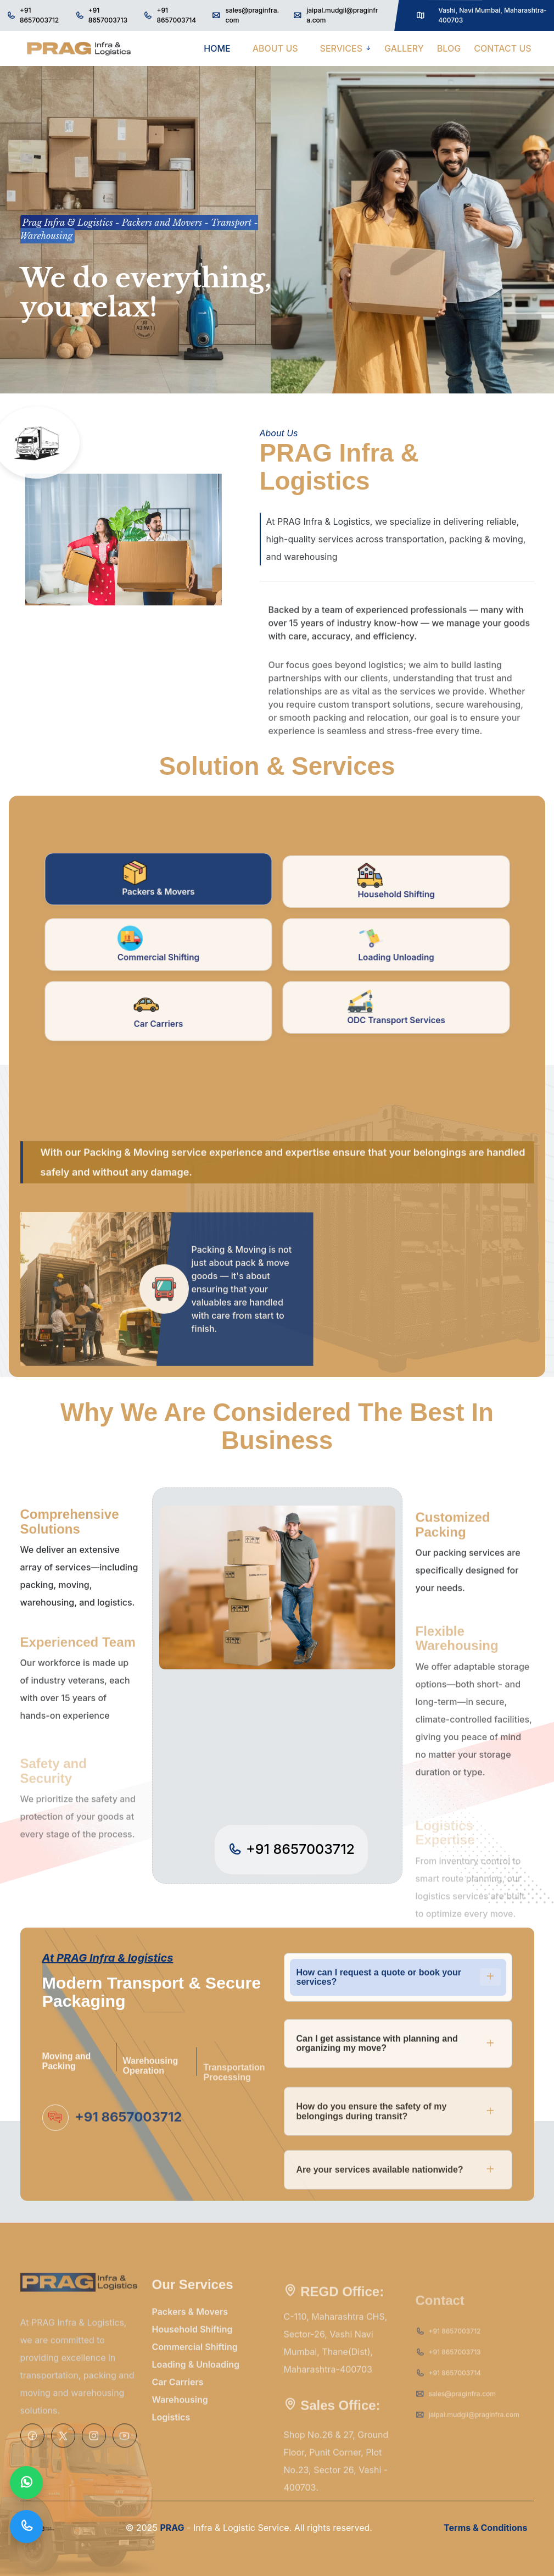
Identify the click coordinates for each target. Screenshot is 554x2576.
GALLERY (404, 48)
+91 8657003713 (107, 15)
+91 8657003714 (176, 15)
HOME (217, 48)
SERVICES (341, 48)
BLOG (449, 48)
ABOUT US (275, 48)
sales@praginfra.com (252, 15)
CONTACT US (502, 48)
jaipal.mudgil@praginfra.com (342, 15)
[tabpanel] (277, 1245)
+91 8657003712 (39, 15)
